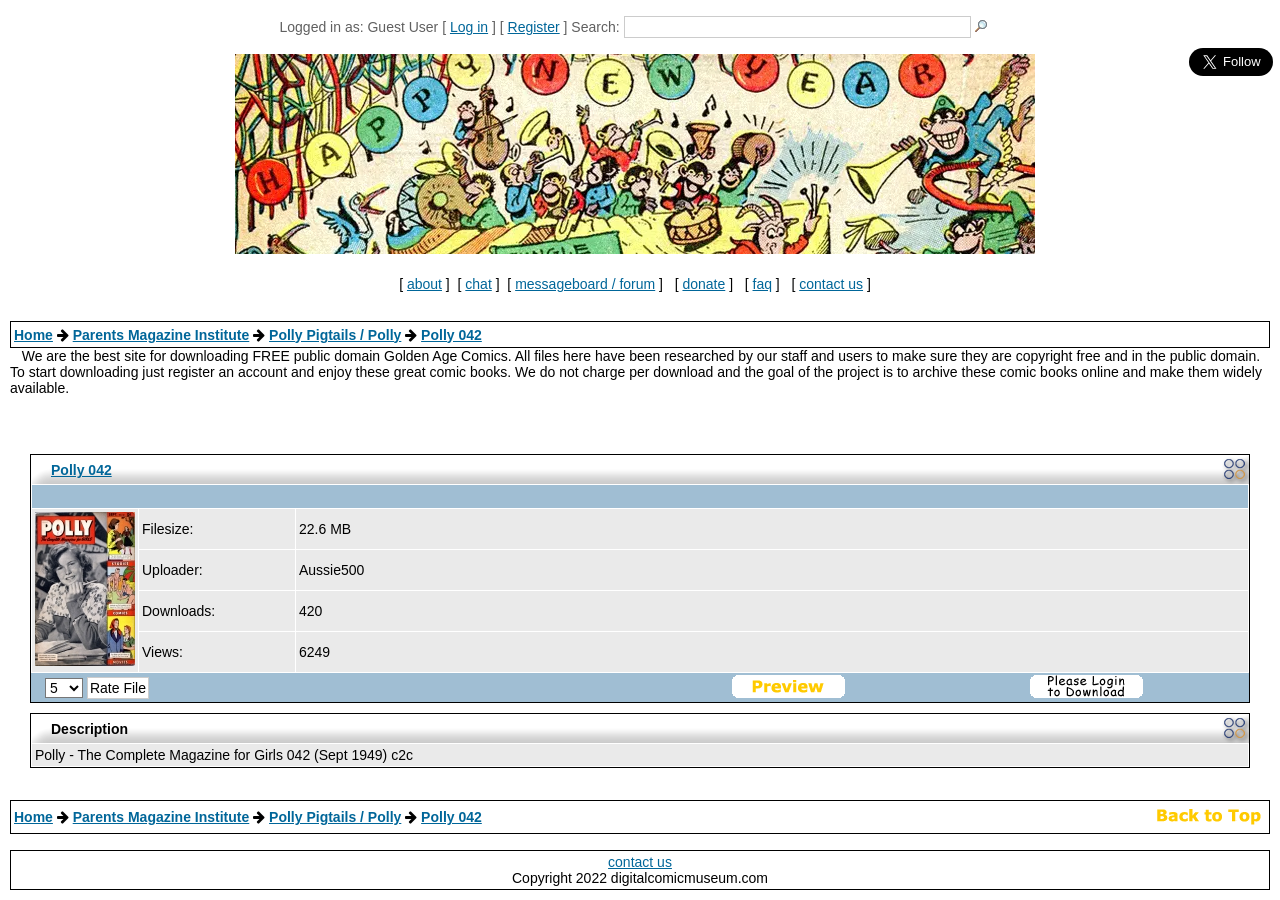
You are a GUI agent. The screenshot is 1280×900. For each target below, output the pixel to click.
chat (478, 284)
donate (703, 284)
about (424, 284)
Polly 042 (451, 335)
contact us (831, 284)
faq (762, 284)
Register (534, 27)
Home (33, 335)
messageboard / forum (585, 284)
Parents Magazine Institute (161, 335)
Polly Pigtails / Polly (335, 335)
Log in (469, 27)
